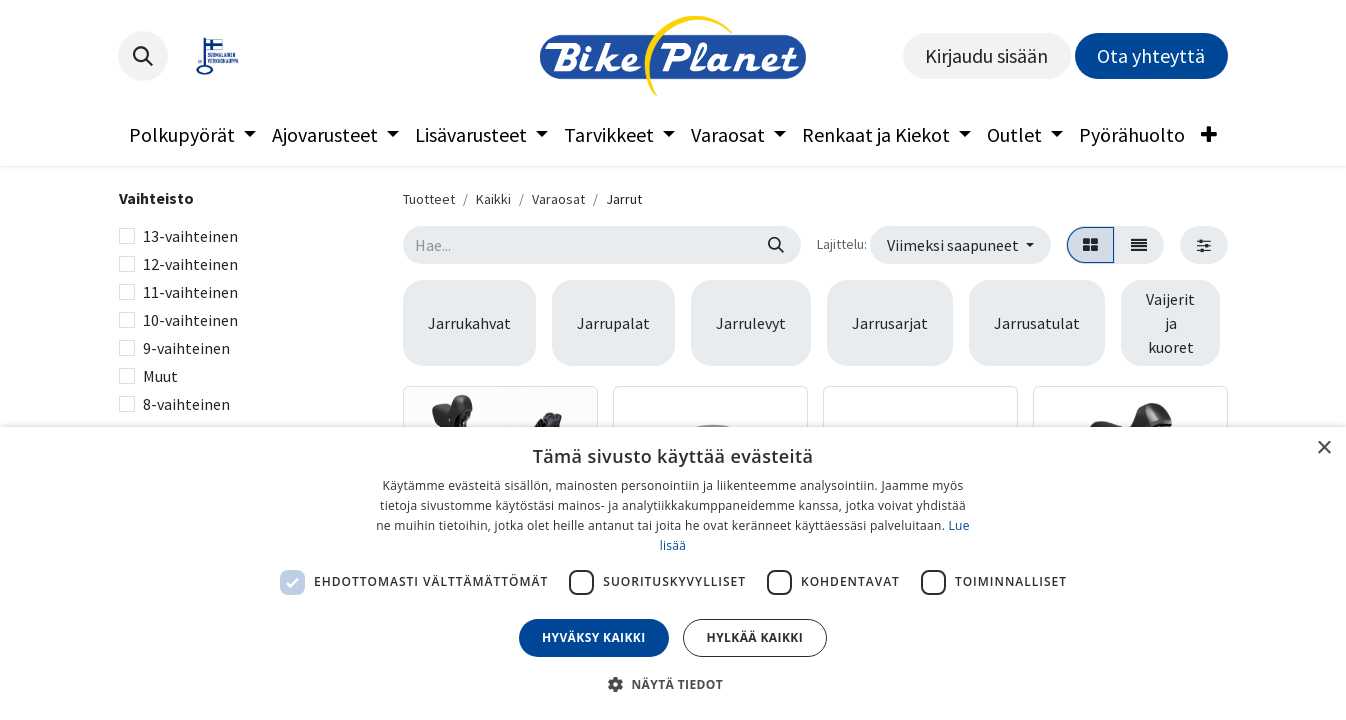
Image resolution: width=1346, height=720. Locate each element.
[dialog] (673, 573)
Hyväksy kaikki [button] (594, 637)
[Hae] (776, 245)
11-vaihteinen (190, 292)
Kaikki (493, 199)
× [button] (1323, 448)
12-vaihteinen (190, 264)
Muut (160, 376)
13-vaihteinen (190, 236)
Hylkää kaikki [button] (755, 637)
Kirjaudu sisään (986, 55)
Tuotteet (429, 199)
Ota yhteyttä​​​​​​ (1151, 55)
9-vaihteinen (186, 348)
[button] (143, 56)
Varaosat (558, 199)
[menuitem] (192, 135)
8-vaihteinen (186, 404)
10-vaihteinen (190, 320)
